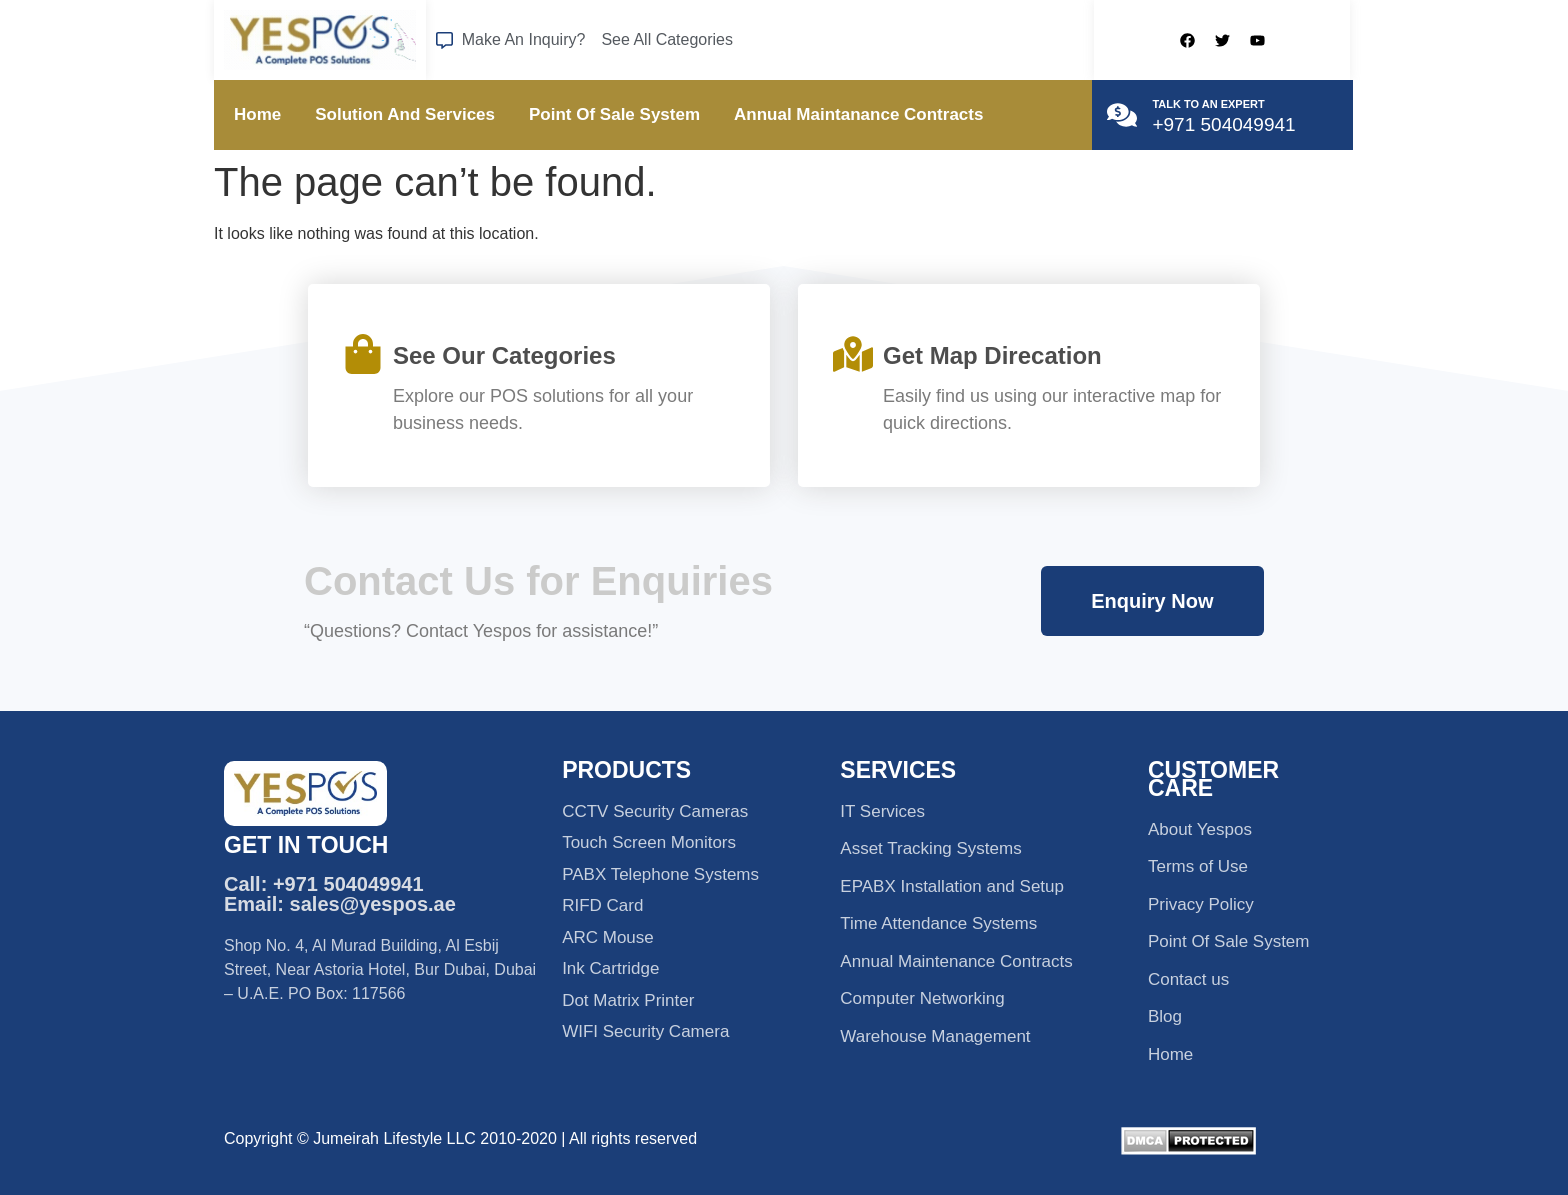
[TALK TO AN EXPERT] (1122, 115)
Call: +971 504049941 (324, 884)
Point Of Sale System (614, 114)
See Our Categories (504, 355)
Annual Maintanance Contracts (858, 114)
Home (257, 114)
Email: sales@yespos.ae (340, 904)
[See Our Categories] (363, 354)
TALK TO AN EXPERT (1208, 104)
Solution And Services (405, 114)
